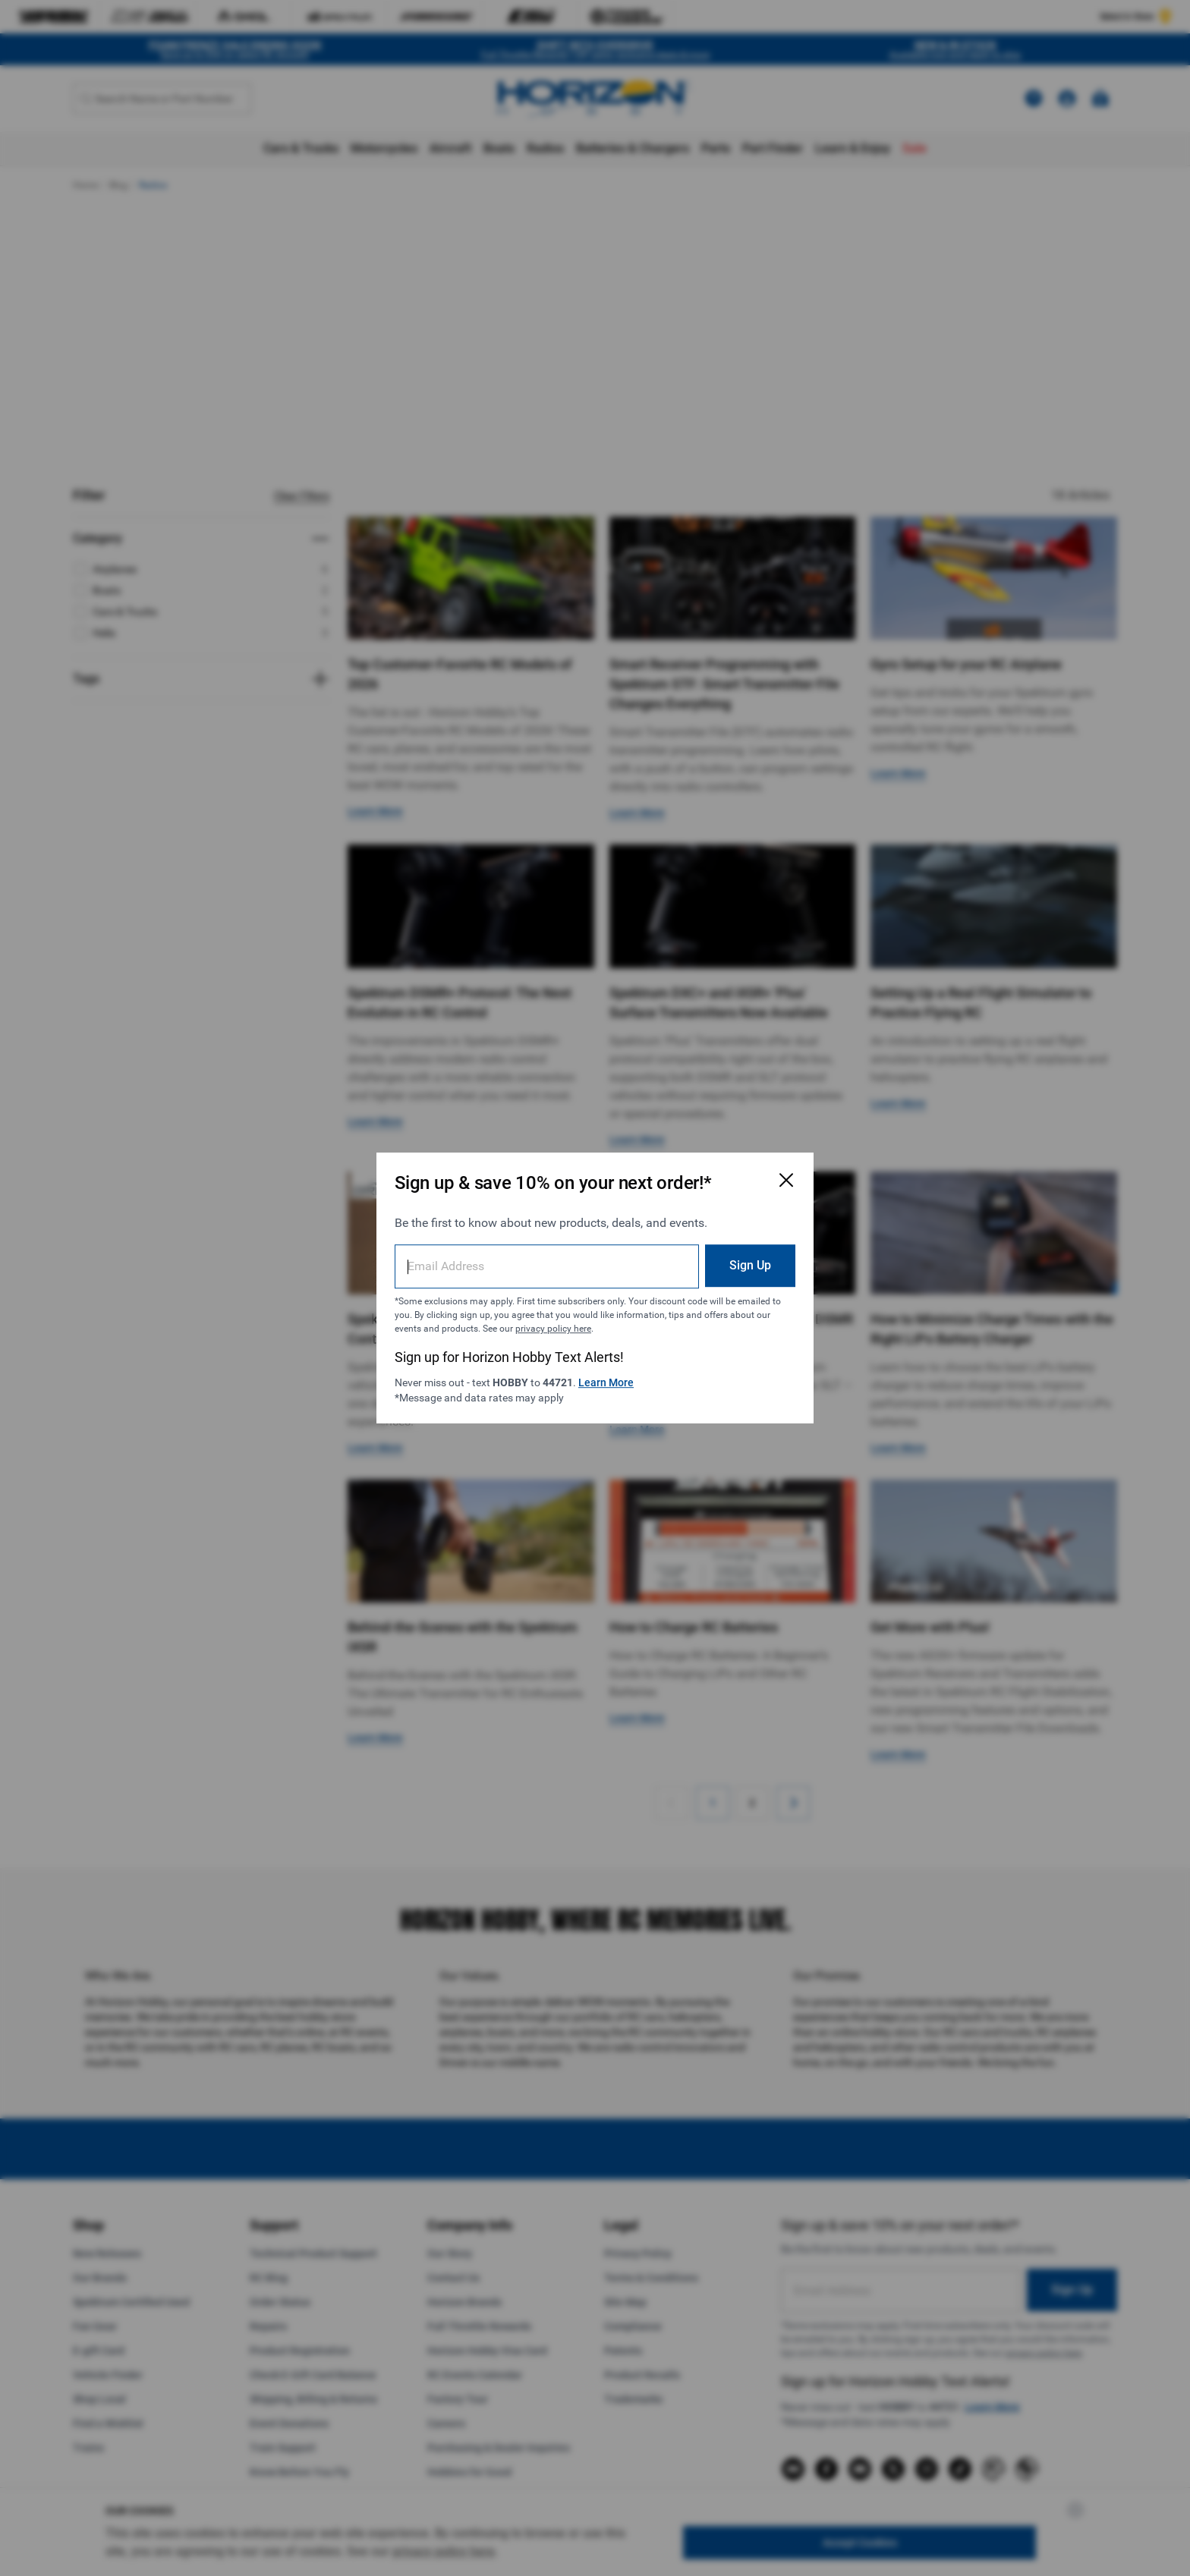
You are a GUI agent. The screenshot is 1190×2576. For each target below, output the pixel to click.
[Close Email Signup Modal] (786, 1180)
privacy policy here (553, 1328)
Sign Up (750, 1265)
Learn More (606, 1382)
